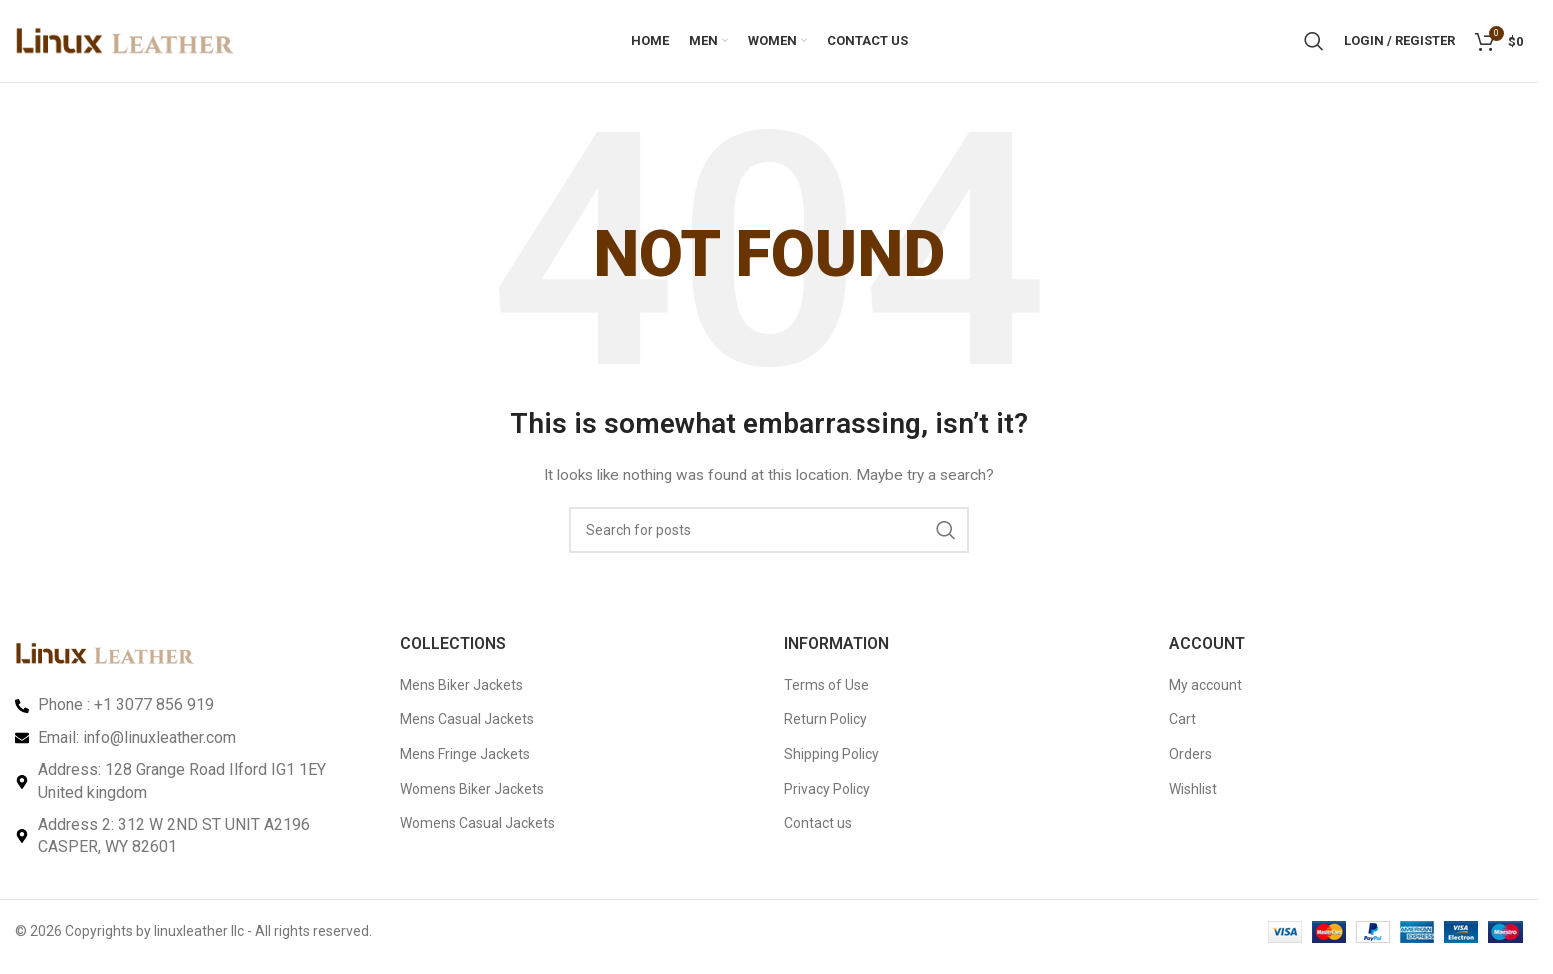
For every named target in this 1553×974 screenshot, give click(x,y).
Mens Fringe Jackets (465, 762)
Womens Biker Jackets (472, 797)
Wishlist (1193, 797)
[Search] (1314, 45)
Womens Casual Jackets (477, 831)
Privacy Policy (827, 797)
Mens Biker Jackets (461, 693)
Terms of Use (826, 693)
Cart (1182, 728)
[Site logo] (125, 44)
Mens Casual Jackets (467, 728)
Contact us (818, 831)
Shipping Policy (831, 762)
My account (1205, 693)
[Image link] (105, 661)
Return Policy (825, 728)
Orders (1190, 762)
